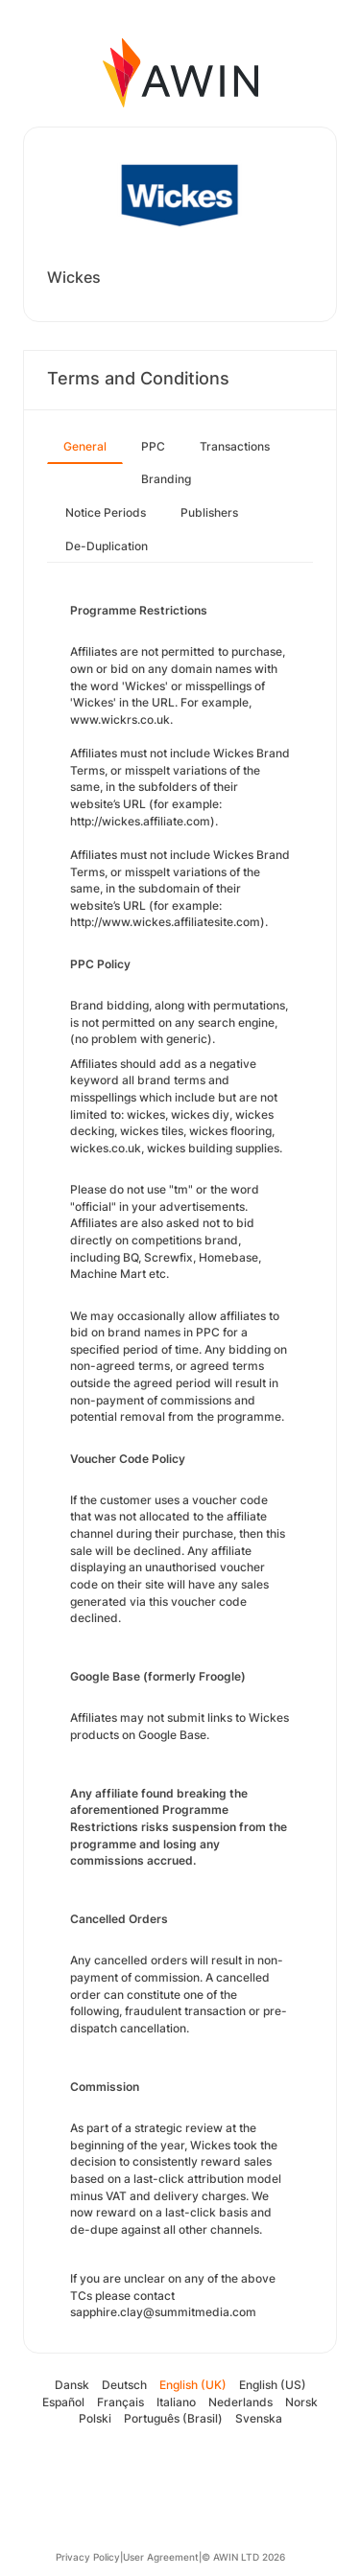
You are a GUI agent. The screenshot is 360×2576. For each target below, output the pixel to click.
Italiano (176, 2402)
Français (120, 2402)
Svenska (258, 2418)
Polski (95, 2418)
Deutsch (124, 2385)
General (85, 446)
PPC (153, 446)
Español (63, 2402)
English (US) (272, 2385)
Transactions (235, 446)
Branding (166, 479)
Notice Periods (105, 512)
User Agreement (161, 2557)
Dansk (72, 2385)
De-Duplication (106, 546)
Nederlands (240, 2402)
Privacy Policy (88, 2557)
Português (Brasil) (173, 2418)
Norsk (301, 2402)
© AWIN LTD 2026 (243, 2557)
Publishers (209, 512)
